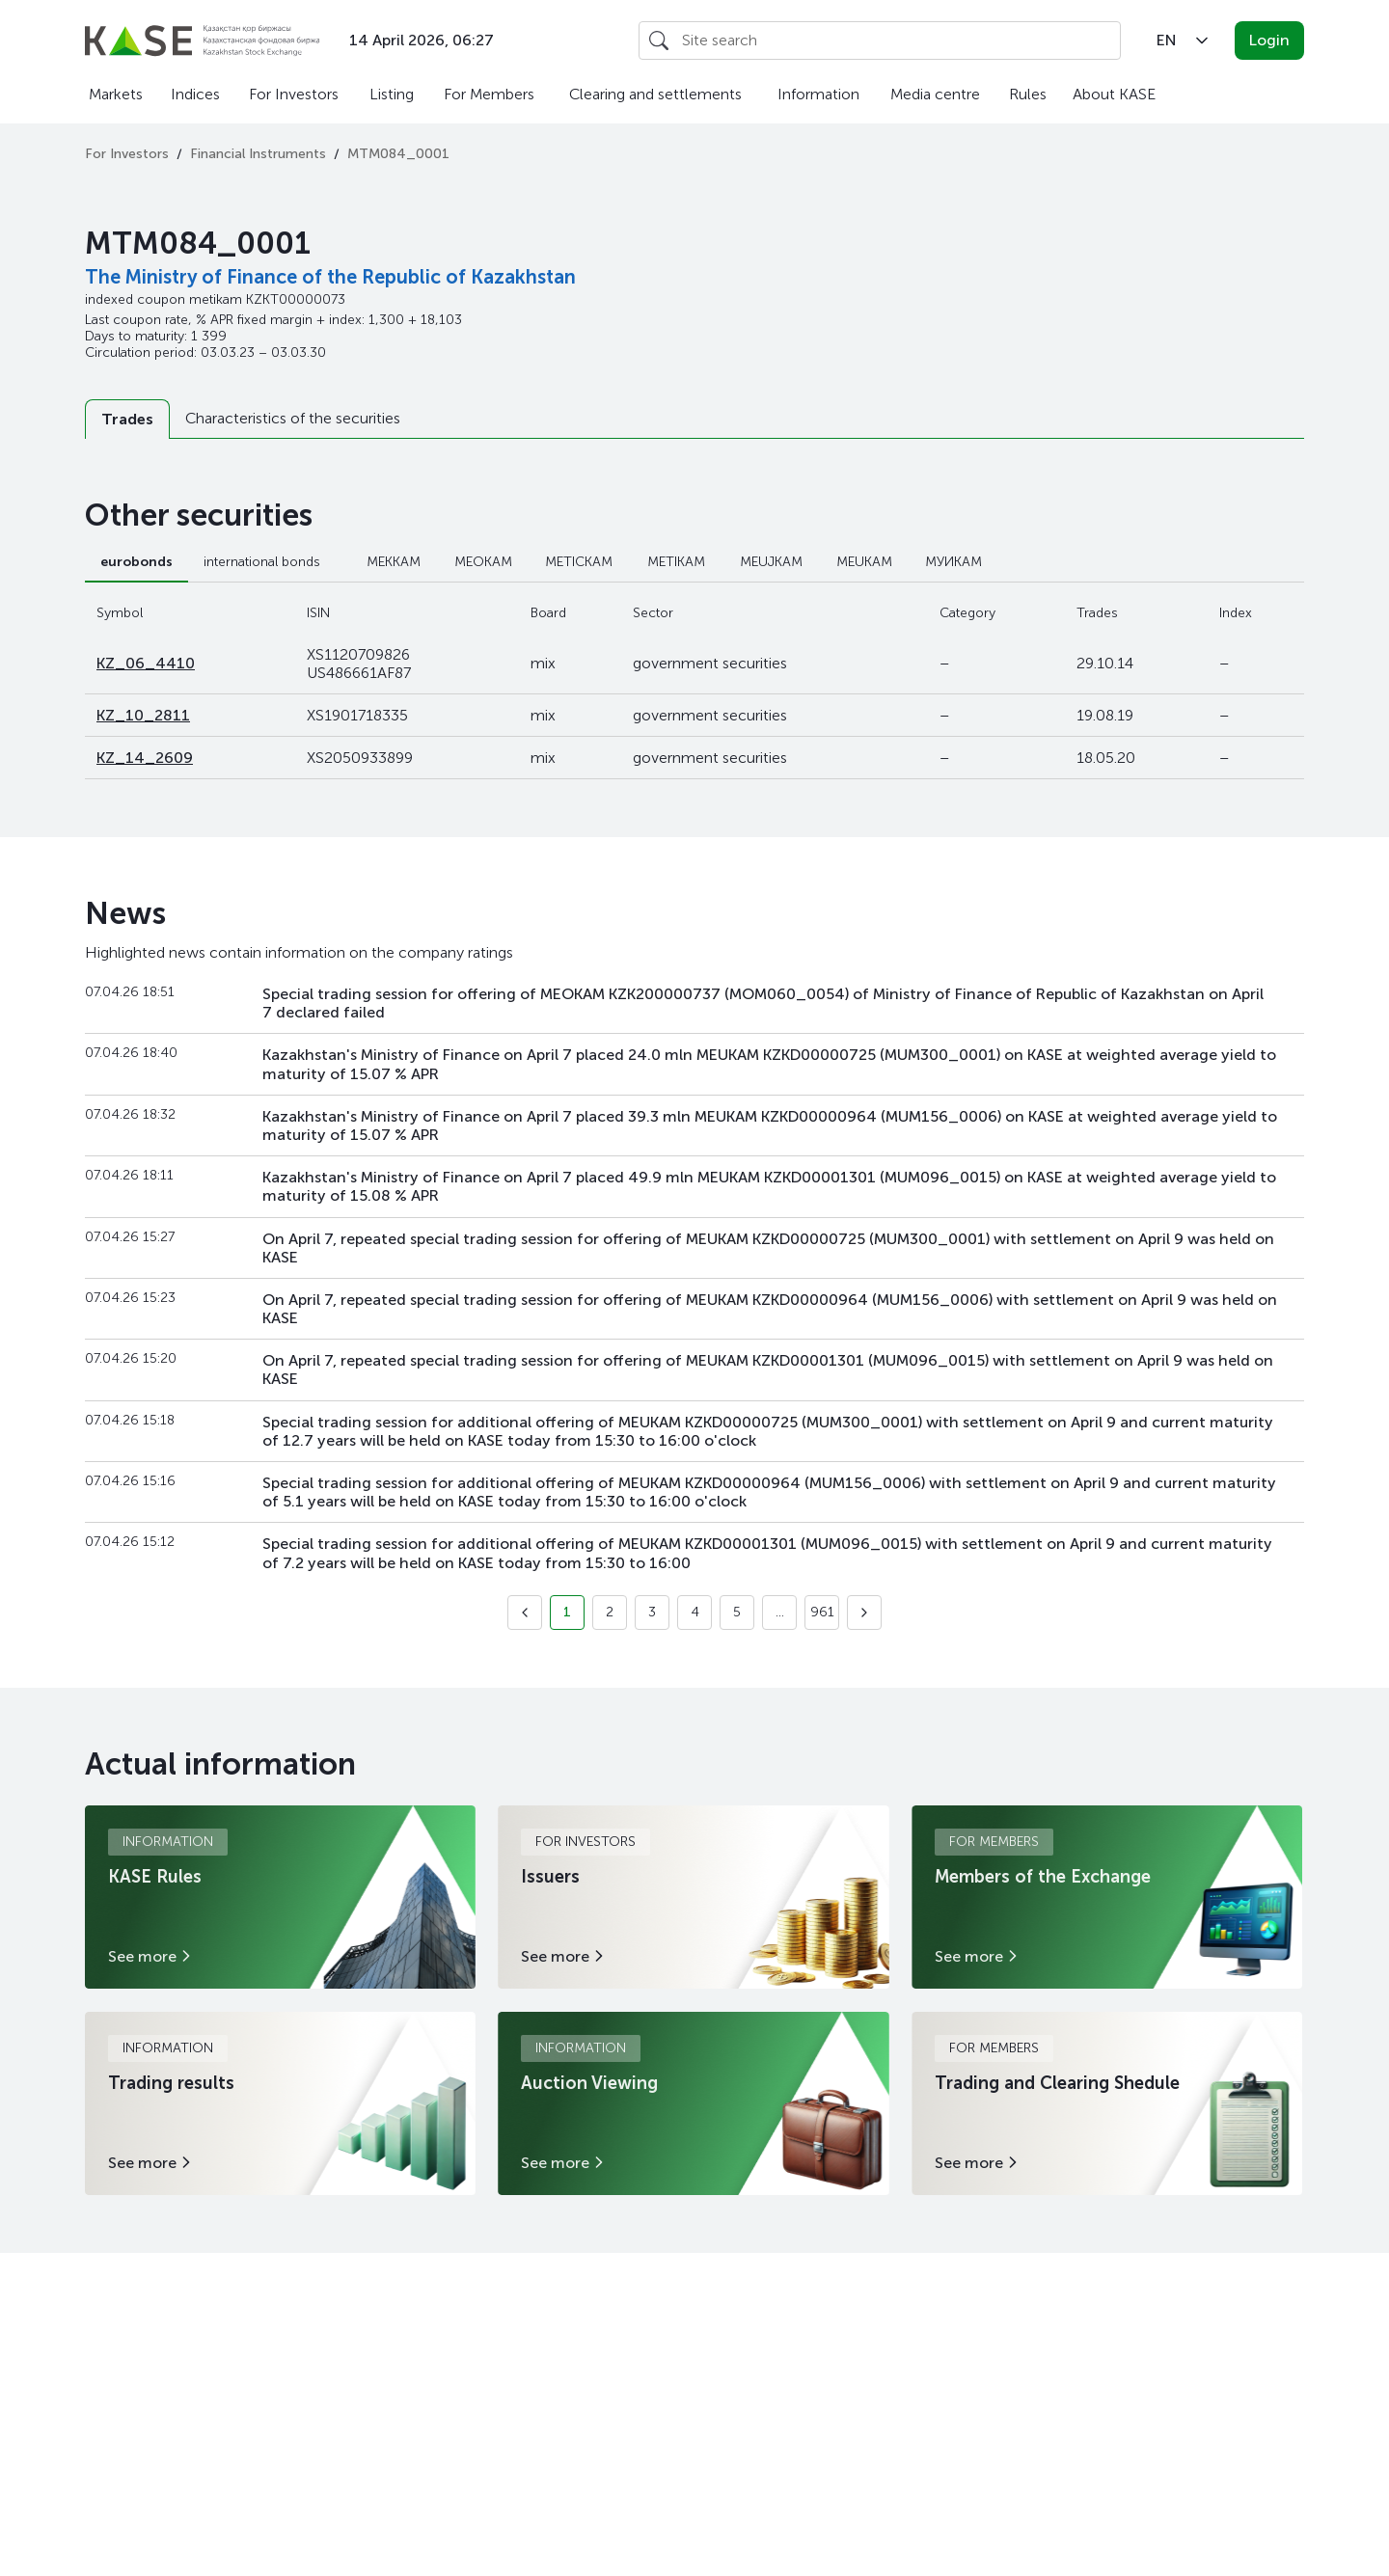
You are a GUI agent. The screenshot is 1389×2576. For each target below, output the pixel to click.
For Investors (294, 94)
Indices (195, 94)
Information (818, 94)
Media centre (935, 94)
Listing (391, 94)
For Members (489, 94)
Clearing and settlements (655, 94)
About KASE (1114, 94)
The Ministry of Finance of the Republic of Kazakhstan (330, 276)
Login (1269, 40)
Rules (1028, 94)
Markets (116, 94)
